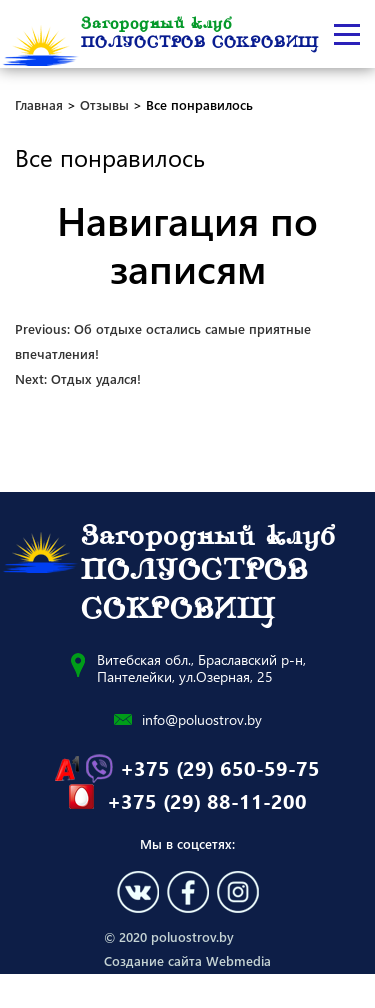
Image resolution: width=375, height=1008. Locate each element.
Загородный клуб (200, 34)
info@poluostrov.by (202, 719)
